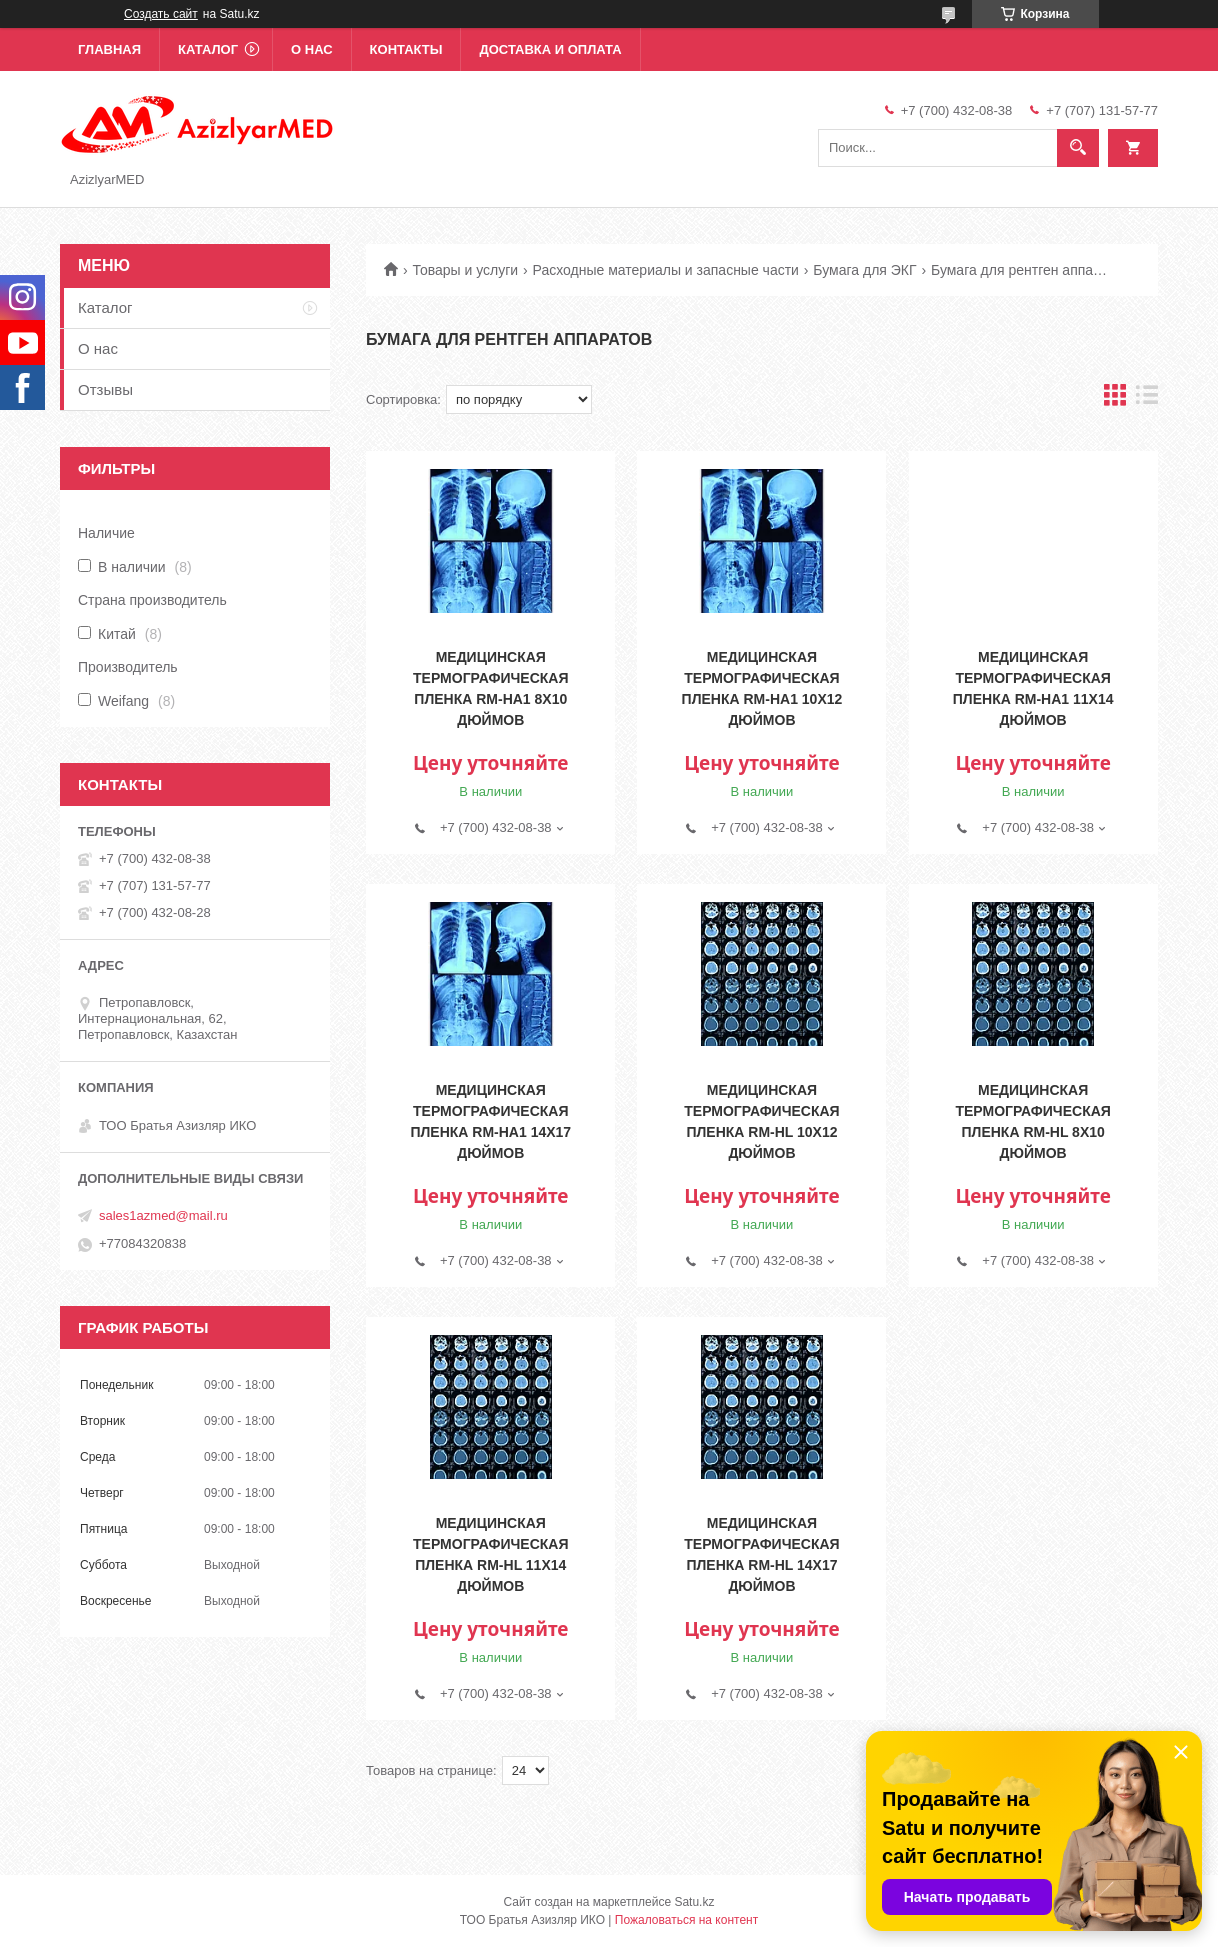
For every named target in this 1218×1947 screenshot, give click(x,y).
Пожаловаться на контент (686, 1920)
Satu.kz (694, 1902)
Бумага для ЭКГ (864, 270)
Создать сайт (161, 14)
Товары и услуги (465, 270)
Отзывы (105, 389)
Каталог (208, 49)
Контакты (406, 49)
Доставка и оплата (550, 49)
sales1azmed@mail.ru (163, 1215)
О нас (312, 49)
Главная (109, 49)
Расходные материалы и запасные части (666, 270)
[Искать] (1078, 148)
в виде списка (1147, 399)
